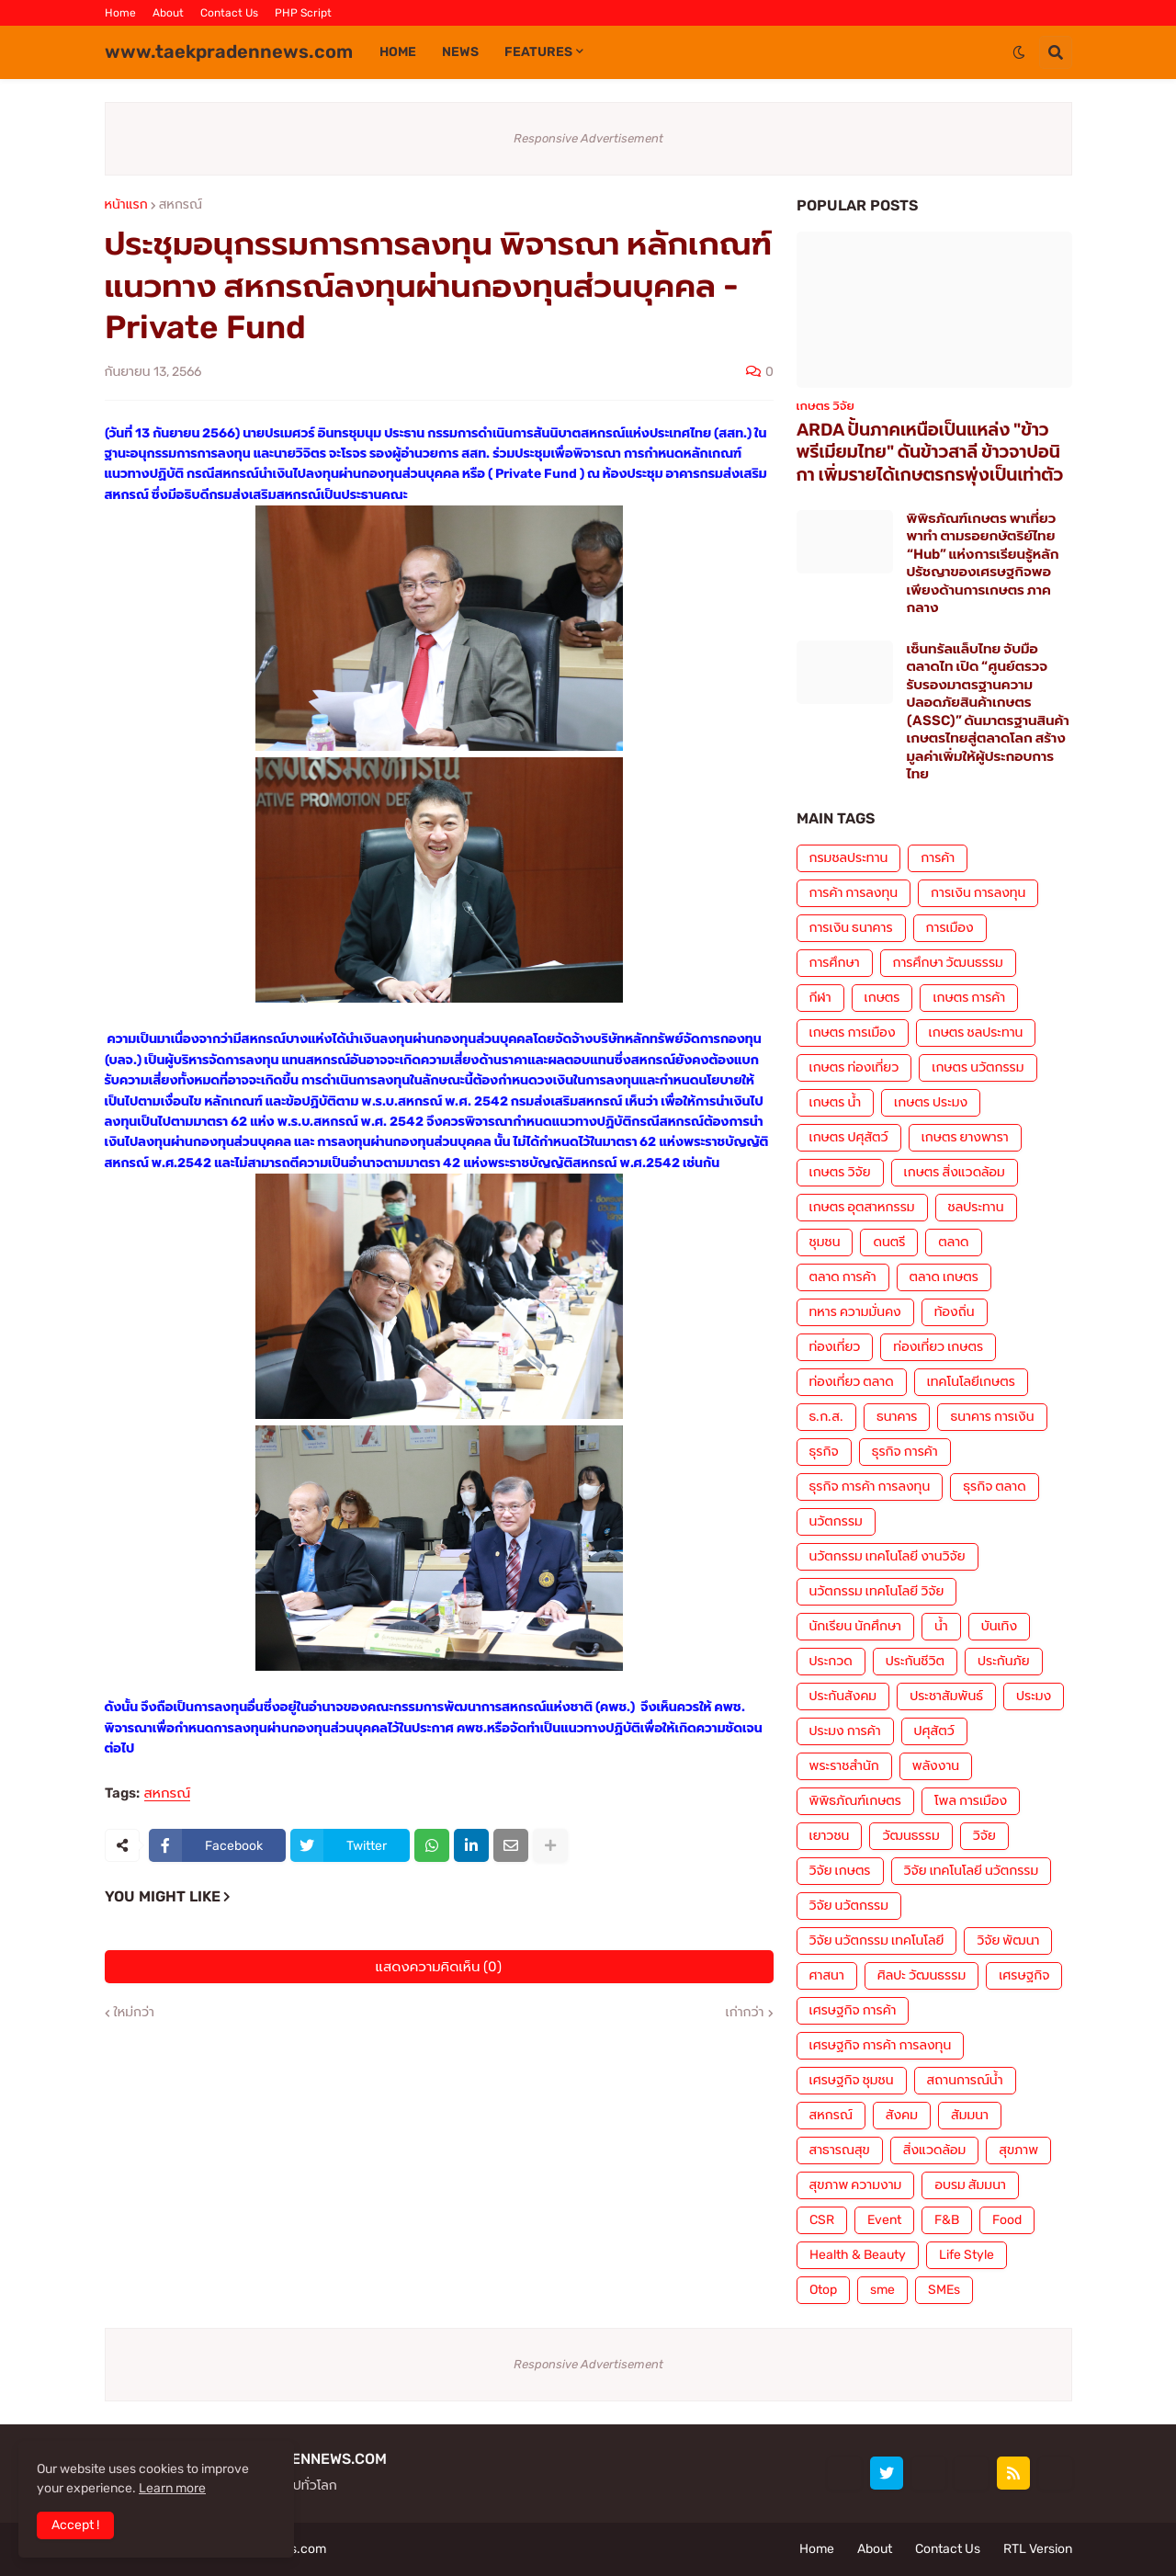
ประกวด (831, 1661)
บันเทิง (999, 1626)
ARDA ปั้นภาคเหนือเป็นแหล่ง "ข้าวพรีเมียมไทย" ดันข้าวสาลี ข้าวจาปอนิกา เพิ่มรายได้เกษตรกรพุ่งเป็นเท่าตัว (930, 452)
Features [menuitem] (538, 52)
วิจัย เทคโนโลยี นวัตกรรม (971, 1870)
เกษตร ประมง (930, 1102)
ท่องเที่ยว (835, 1347)
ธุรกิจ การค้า (905, 1451)
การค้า (938, 858)
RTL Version (1037, 2549)
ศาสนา (826, 1975)
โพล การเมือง (970, 1801)
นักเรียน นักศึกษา (855, 1626)
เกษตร (882, 997)
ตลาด (953, 1242)
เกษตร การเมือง (852, 1032)
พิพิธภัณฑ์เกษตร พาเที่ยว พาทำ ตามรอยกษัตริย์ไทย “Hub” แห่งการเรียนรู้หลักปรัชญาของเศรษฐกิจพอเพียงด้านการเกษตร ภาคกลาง (983, 563)
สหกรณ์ (180, 205)
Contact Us (229, 12)
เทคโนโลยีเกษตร (971, 1382)
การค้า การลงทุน (854, 893)
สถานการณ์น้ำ (965, 2080)
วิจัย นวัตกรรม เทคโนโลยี (876, 1940)
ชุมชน (825, 1242)
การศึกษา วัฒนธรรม (948, 962)
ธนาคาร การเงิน (992, 1416)
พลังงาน (935, 1766)
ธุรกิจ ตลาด (994, 1486)
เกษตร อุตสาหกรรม (862, 1207)
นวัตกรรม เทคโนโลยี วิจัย (876, 1591)
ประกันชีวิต (915, 1661)
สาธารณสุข (839, 2150)
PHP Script (303, 12)
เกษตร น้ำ (835, 1102)
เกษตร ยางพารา (965, 1137)
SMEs (944, 2290)
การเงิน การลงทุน (978, 893)
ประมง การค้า (845, 1731)
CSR (821, 2220)
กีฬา (820, 997)
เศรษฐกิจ (1024, 1975)
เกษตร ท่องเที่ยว (854, 1067)
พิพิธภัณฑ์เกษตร (855, 1801)
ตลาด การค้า (842, 1277)
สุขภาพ (1018, 2150)
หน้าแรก (126, 205)
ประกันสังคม (843, 1696)
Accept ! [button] (75, 2525)
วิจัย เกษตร (840, 1870)
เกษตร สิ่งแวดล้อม (954, 1172)
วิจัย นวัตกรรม (848, 1905)
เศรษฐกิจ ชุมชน (851, 2080)
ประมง (1033, 1696)
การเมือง (950, 928)
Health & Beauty (857, 2255)
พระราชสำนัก (844, 1766)
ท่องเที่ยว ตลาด (851, 1382)
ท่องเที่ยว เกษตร (938, 1347)
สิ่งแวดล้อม (934, 2150)
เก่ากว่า (745, 2012)
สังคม (902, 2115)
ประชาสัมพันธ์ (946, 1696)
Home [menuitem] (397, 52)
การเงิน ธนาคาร (851, 928)
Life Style (966, 2255)
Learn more (172, 2488)
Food (1007, 2220)
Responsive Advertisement (588, 138)
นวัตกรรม (836, 1521)
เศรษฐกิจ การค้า (853, 2010)
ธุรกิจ (824, 1451)
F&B (946, 2220)
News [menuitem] (460, 52)
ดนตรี (889, 1242)
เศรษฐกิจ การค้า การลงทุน (880, 2045)
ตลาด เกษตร (944, 1277)
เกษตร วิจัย (840, 1172)
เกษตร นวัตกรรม (977, 1067)
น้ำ (941, 1626)
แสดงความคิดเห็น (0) (439, 1966)
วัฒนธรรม (910, 1836)
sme (882, 2290)
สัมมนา (970, 2115)
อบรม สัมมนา (969, 2185)
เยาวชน (829, 1836)
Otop (823, 2290)
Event (884, 2220)
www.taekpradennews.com (229, 51)
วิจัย (984, 1836)
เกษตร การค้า (969, 997)
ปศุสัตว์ (934, 1731)
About (168, 12)
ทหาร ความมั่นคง (855, 1312)
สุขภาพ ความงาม (855, 2185)
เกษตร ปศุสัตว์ (848, 1137)
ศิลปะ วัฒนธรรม (921, 1975)
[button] (1019, 52)
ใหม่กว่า (134, 2012)
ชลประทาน (976, 1207)
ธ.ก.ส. (826, 1416)
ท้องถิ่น (954, 1312)
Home (120, 12)
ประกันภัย (1004, 1661)
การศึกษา (834, 962)
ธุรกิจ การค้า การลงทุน (870, 1486)
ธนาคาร (896, 1416)
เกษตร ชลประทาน (976, 1032)
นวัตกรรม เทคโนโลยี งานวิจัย (887, 1556)
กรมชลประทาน (848, 858)
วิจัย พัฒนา (1008, 1940)
